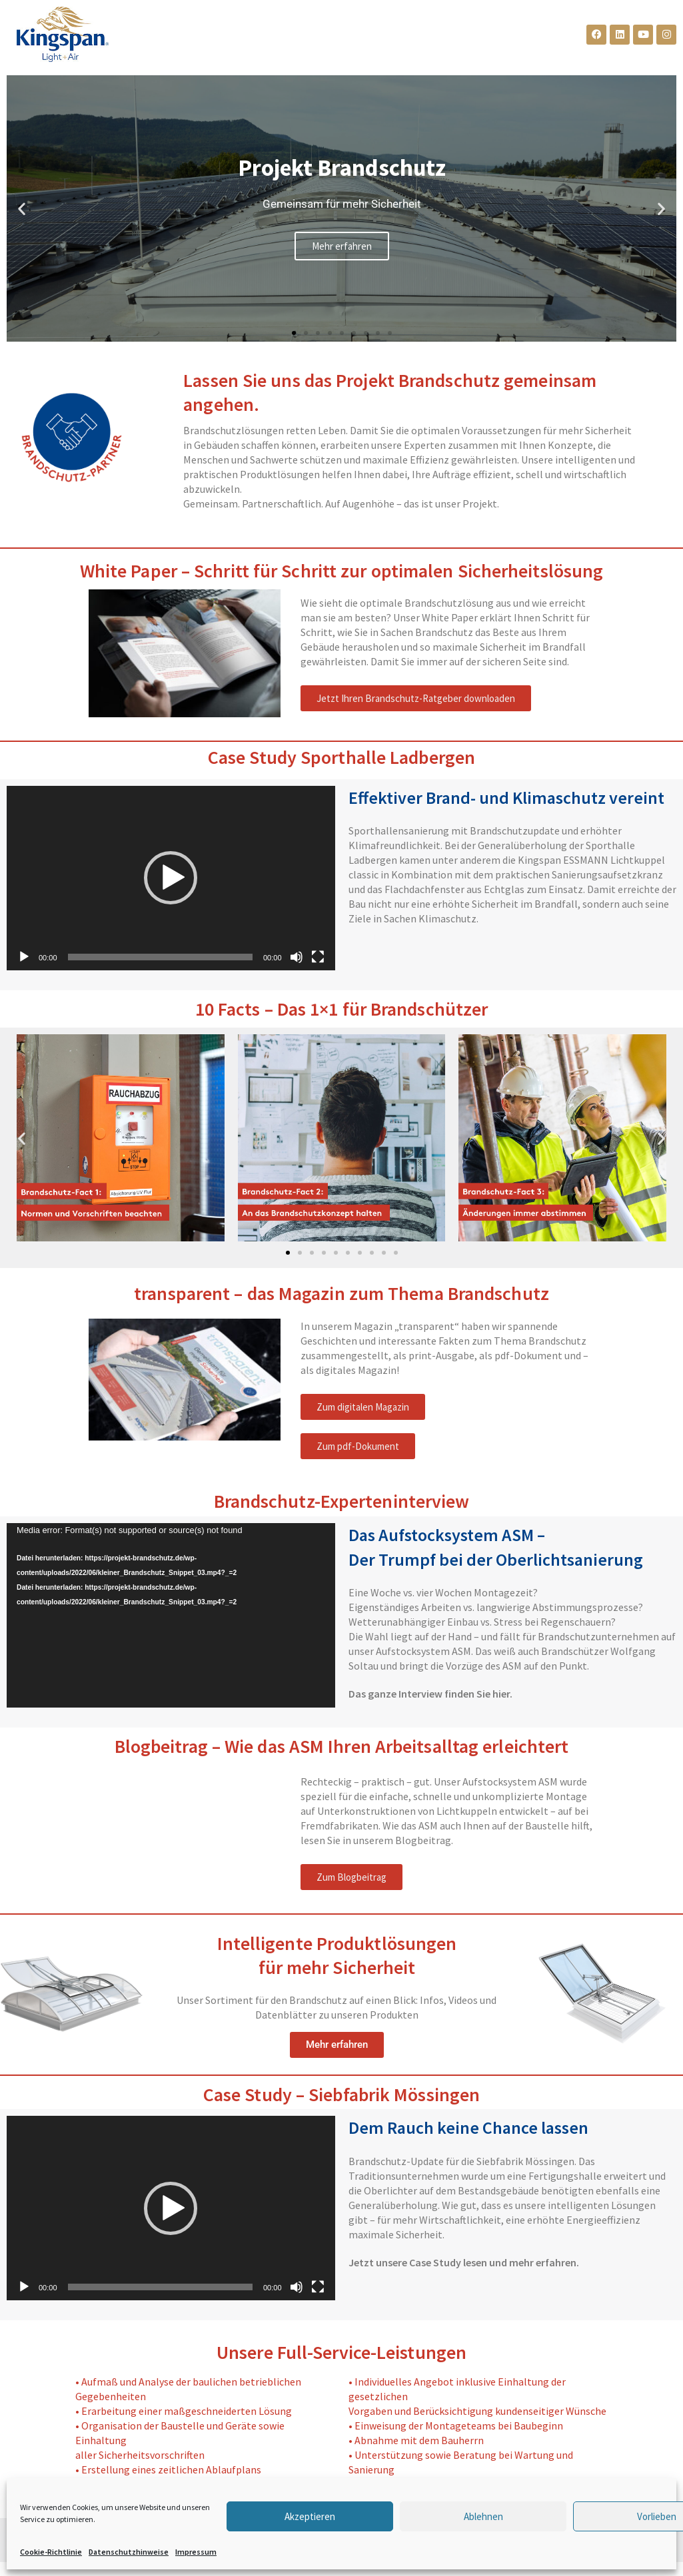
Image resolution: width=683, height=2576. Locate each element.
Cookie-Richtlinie (51, 2552)
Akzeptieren (310, 2516)
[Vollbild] (318, 957)
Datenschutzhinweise (129, 2552)
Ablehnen (483, 2516)
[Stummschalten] (296, 957)
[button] (21, 208)
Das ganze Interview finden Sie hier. (430, 1693)
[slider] (160, 957)
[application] (171, 878)
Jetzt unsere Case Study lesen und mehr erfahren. (463, 2262)
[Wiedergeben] (24, 957)
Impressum (196, 2552)
